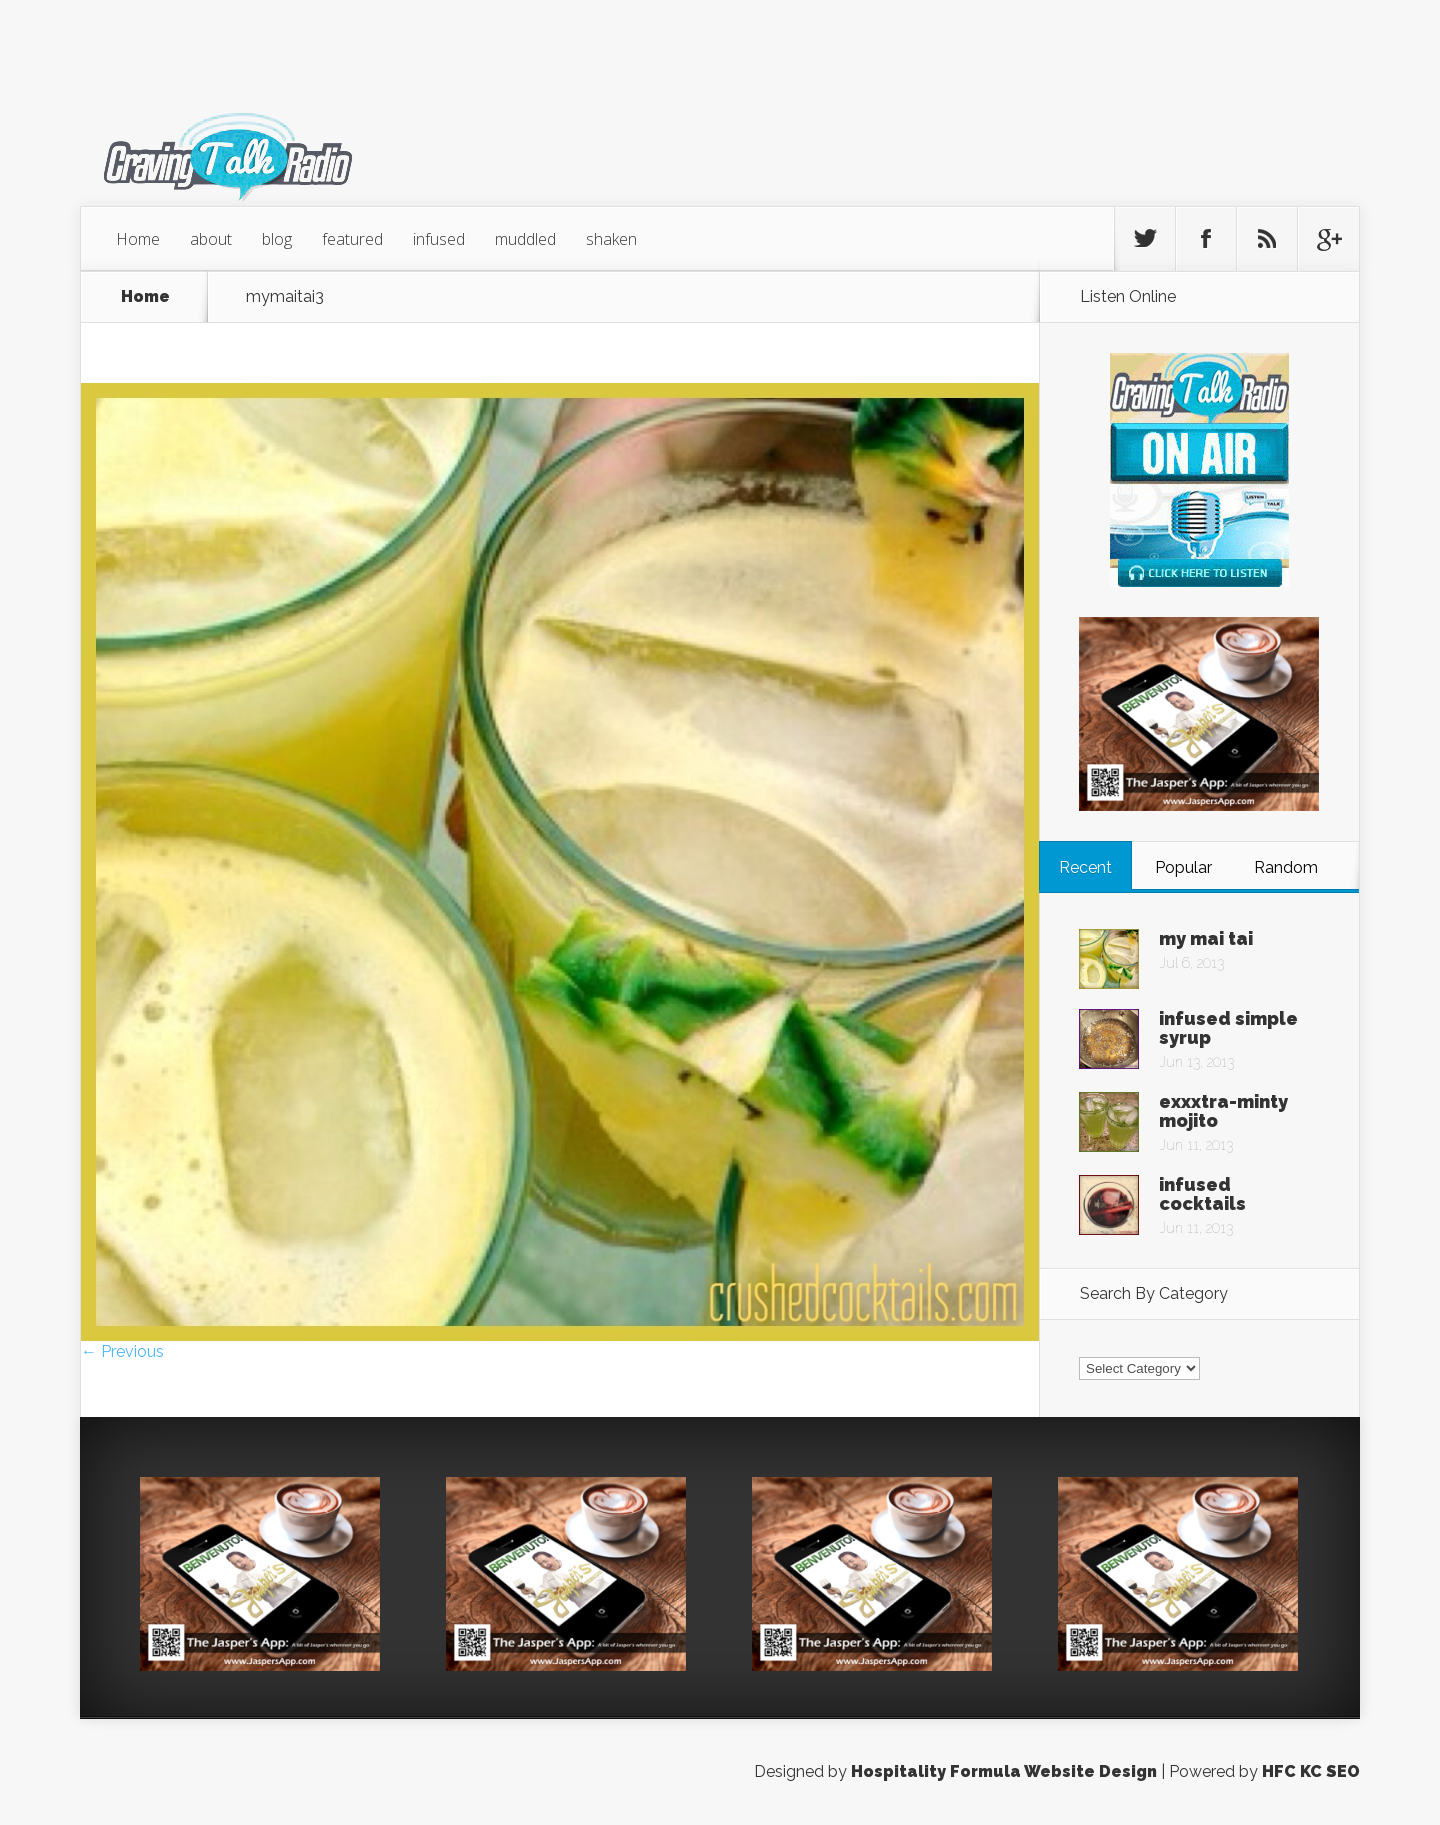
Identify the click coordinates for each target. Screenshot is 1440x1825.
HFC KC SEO (1311, 1771)
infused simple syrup (1228, 1028)
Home (138, 239)
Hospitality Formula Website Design (1004, 1771)
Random (1286, 867)
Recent (1085, 867)
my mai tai (1206, 938)
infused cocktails (1202, 1194)
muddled (525, 239)
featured (352, 239)
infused (439, 239)
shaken (611, 239)
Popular (1183, 867)
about (211, 239)
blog (277, 239)
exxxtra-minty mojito (1223, 1111)
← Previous (122, 1351)
